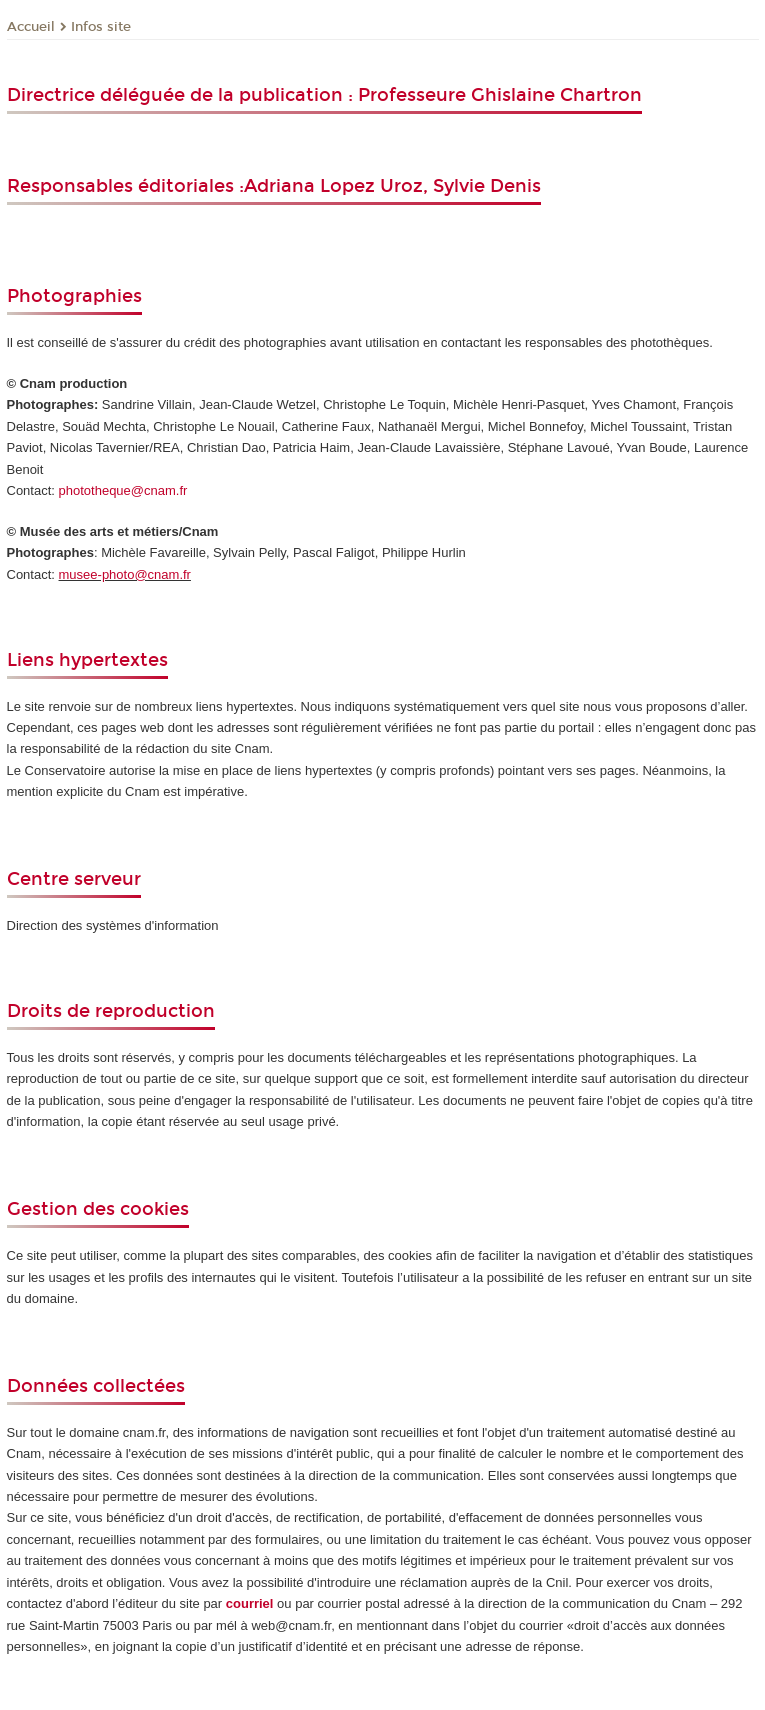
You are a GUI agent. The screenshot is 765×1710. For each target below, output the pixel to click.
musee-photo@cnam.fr (125, 574)
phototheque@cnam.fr (123, 490)
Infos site (101, 27)
